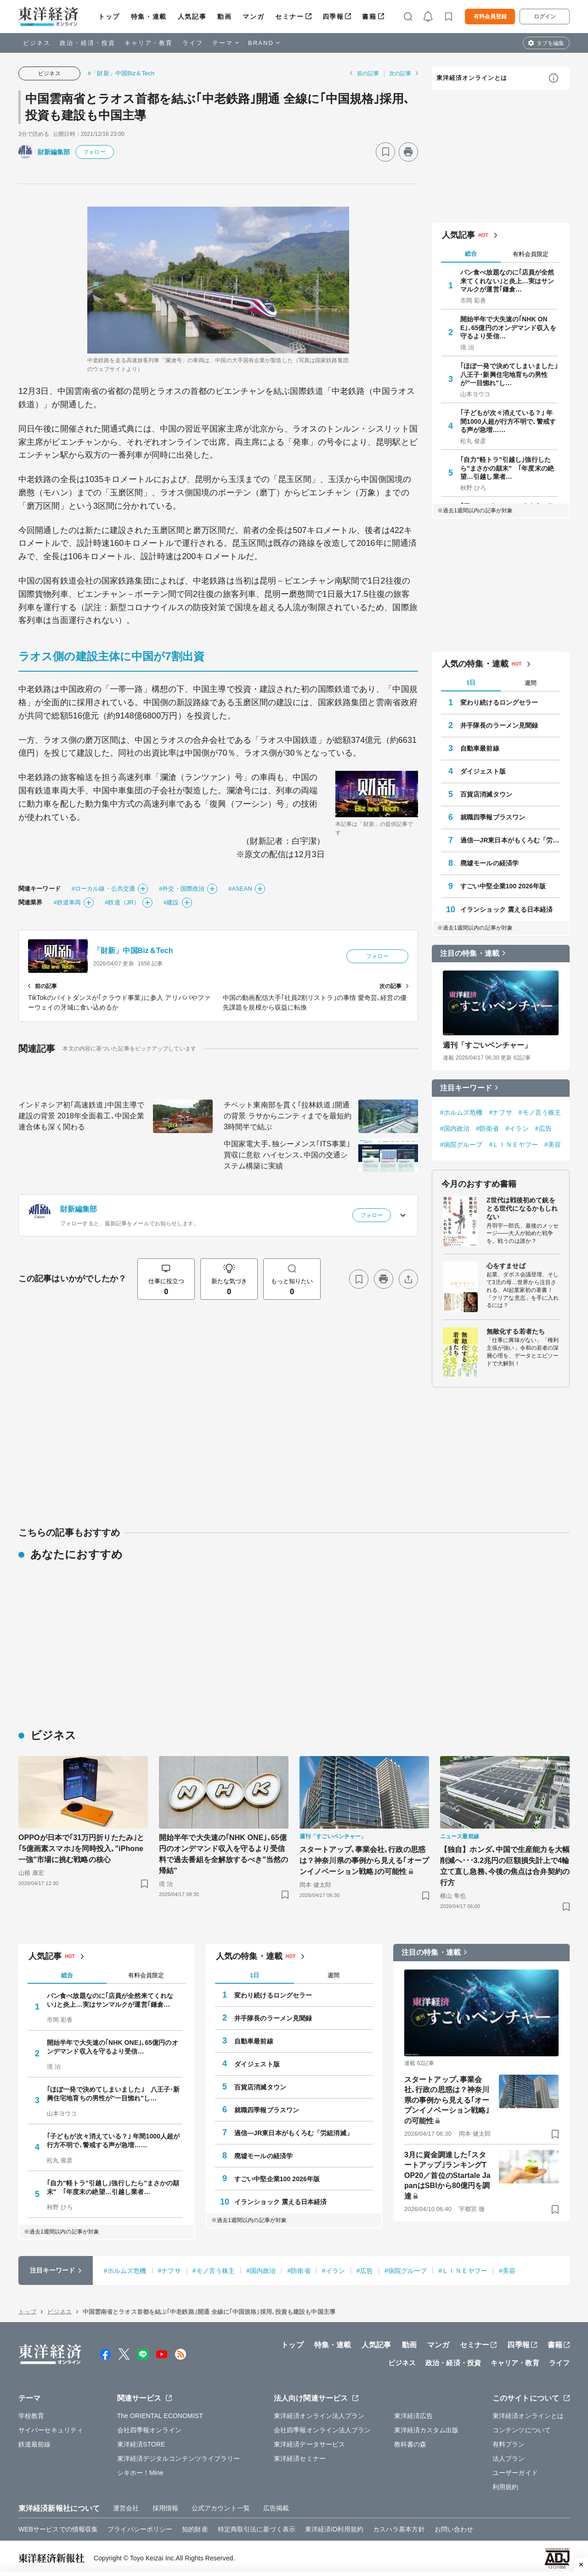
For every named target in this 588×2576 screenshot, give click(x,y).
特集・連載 (149, 16)
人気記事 (192, 16)
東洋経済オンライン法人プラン (319, 2415)
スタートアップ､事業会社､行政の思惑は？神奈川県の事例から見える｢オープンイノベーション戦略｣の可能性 (364, 1860)
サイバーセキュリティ (50, 2430)
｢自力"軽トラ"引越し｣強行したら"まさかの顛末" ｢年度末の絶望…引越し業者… (507, 468)
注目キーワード (466, 1088)
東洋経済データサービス (309, 2444)
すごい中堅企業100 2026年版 (503, 886)
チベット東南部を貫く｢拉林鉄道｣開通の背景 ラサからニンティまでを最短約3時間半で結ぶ (287, 1116)
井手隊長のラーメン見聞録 (499, 725)
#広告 (543, 1128)
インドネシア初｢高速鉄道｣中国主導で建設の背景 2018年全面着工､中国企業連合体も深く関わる (81, 1116)
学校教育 (31, 2415)
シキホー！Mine (140, 2472)
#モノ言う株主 (540, 1112)
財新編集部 (54, 152)
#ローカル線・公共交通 (103, 888)
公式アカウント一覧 (221, 2508)
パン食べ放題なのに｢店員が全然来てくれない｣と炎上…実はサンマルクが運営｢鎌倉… (507, 280)
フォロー (94, 152)
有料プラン (508, 2444)
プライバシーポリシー (139, 2529)
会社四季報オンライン (149, 2430)
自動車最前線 (479, 748)
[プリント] (408, 152)
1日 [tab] (470, 682)
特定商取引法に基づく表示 (256, 2529)
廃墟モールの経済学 (489, 863)
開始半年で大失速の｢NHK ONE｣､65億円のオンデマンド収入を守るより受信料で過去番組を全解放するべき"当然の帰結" (223, 1854)
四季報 (333, 16)
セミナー (289, 16)
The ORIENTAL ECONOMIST (160, 2415)
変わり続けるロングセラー (499, 702)
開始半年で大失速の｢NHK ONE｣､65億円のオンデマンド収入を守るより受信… (508, 327)
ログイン (545, 16)
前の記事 (368, 73)
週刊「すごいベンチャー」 (487, 1045)
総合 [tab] (471, 253)
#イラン (516, 1128)
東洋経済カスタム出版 (426, 2430)
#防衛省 (487, 1128)
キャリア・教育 (148, 42)
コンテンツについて (521, 2430)
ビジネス (37, 42)
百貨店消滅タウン (486, 794)
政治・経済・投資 (87, 42)
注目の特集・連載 (469, 953)
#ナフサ (500, 1112)
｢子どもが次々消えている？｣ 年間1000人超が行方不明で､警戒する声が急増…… (508, 421)
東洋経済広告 (413, 2415)
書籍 (369, 16)
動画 (224, 16)
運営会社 (126, 2508)
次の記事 (400, 73)
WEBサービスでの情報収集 (58, 2529)
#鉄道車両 (67, 902)
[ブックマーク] (385, 152)
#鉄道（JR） (122, 902)
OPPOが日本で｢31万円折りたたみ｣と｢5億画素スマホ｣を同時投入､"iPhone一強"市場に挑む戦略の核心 (81, 1848)
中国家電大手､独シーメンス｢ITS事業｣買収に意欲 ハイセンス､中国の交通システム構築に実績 (287, 1155)
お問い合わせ (454, 2529)
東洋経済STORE (141, 2444)
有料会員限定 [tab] (530, 254)
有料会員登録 (490, 16)
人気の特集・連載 (475, 663)
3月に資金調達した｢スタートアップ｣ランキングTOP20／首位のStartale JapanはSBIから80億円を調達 (447, 2175)
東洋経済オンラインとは (471, 77)
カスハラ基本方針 (399, 2529)
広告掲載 (276, 2508)
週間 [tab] (531, 682)
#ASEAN (240, 888)
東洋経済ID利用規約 (334, 2529)
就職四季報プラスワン (492, 817)
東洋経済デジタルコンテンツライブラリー (178, 2458)
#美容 (552, 1144)
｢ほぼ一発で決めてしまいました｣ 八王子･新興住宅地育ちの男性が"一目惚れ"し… (509, 374)
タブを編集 (550, 43)
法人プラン (508, 2458)
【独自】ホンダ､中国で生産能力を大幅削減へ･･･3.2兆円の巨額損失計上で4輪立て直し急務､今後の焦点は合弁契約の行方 (505, 1866)
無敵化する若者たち (515, 1331)
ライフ (192, 42)
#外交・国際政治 (181, 888)
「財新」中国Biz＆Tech (133, 950)
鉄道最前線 (34, 2444)
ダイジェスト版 (483, 771)
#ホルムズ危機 (461, 1112)
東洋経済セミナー (300, 2458)
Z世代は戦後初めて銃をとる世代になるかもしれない (522, 1208)
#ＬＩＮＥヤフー (513, 1144)
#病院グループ (461, 1144)
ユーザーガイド (515, 2472)
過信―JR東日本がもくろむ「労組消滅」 (510, 840)
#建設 (171, 902)
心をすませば (506, 1265)
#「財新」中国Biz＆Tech (121, 73)
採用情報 (165, 2508)
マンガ (253, 16)
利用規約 (505, 2487)
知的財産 (195, 2529)
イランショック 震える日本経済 (506, 909)
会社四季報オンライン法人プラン (322, 2430)
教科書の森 (410, 2444)
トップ (109, 16)
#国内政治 (454, 1128)
